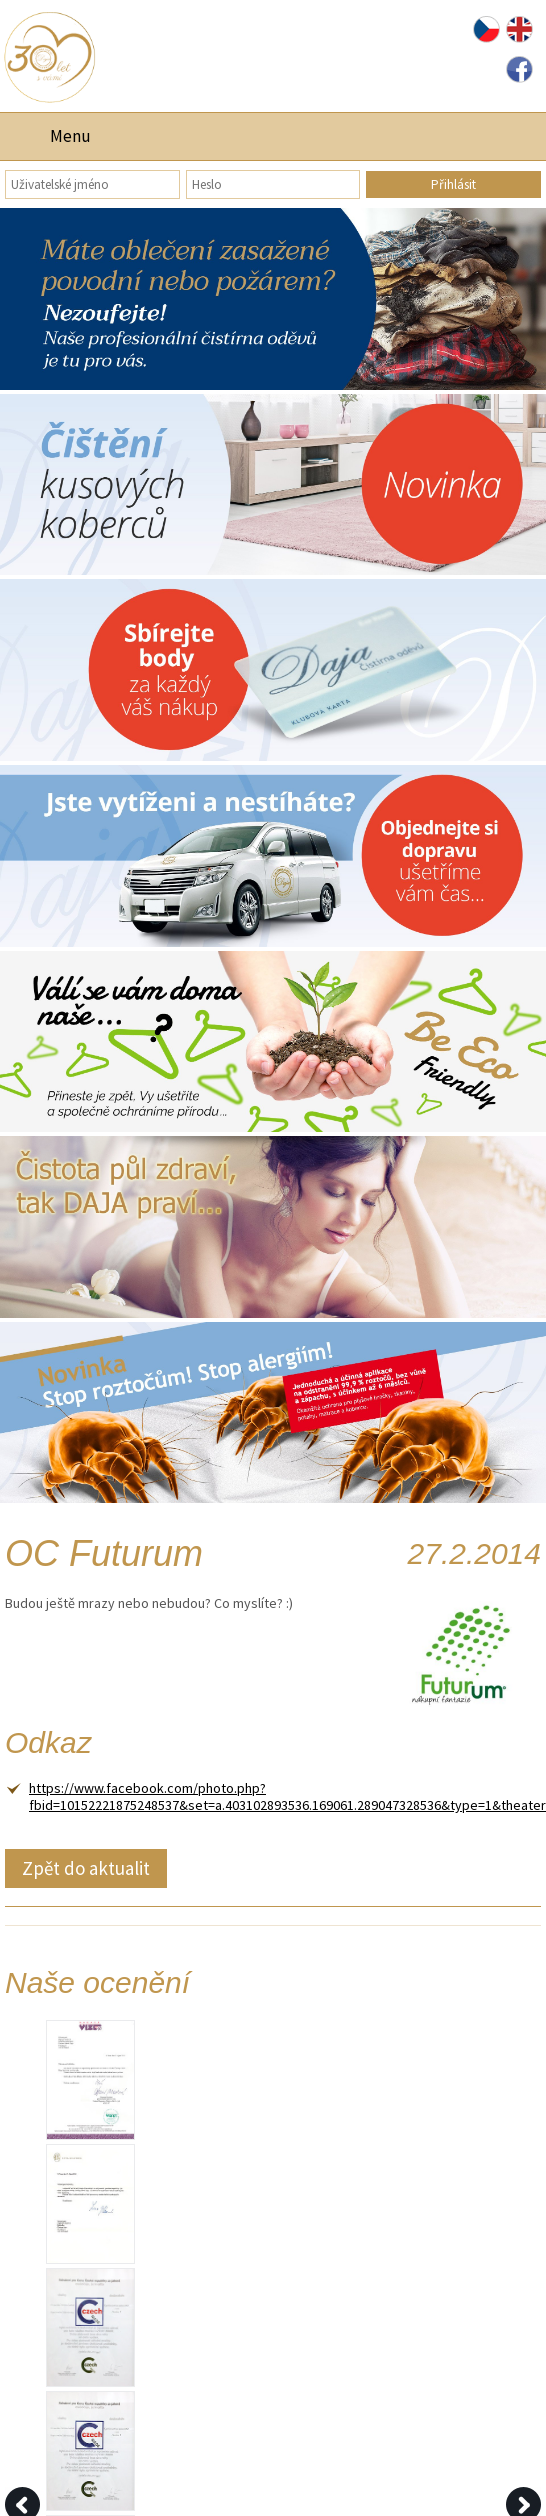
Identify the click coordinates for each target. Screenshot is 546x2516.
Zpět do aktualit (86, 1868)
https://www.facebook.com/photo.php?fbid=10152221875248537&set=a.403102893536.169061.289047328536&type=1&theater (287, 1796)
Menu (70, 136)
